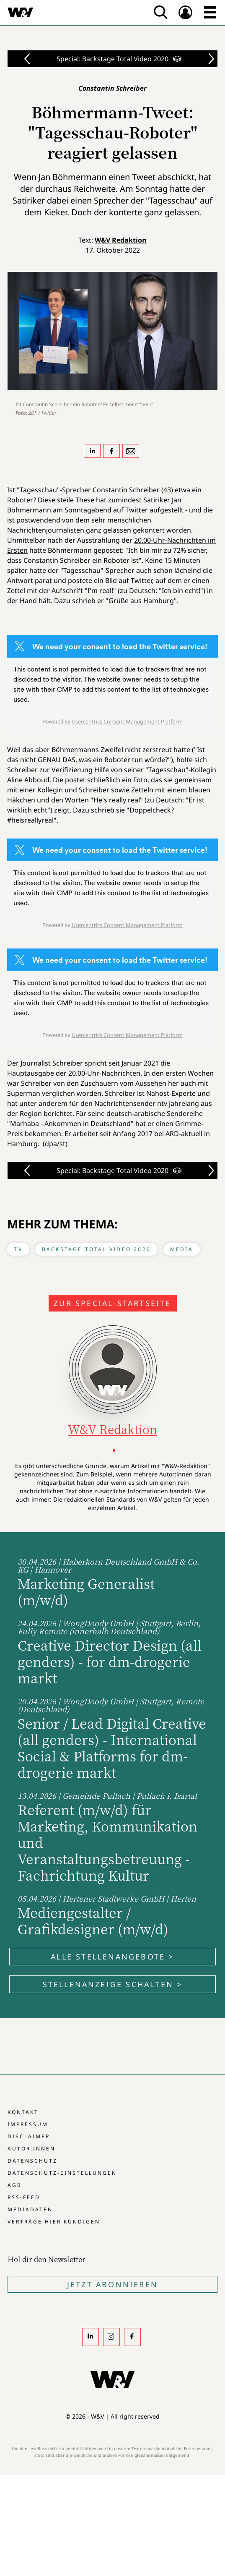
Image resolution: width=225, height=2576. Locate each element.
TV (18, 1249)
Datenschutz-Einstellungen (62, 2172)
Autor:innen (31, 2148)
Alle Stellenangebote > (112, 1957)
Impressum (28, 2124)
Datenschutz (32, 2160)
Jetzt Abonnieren (112, 2284)
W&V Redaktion (121, 240)
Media (181, 1249)
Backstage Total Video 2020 (96, 1249)
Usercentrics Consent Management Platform (127, 721)
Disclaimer (29, 2136)
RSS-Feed (24, 2197)
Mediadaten (30, 2209)
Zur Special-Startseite (112, 1303)
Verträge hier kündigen (54, 2221)
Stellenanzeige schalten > (113, 1984)
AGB (15, 2185)
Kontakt (23, 2112)
